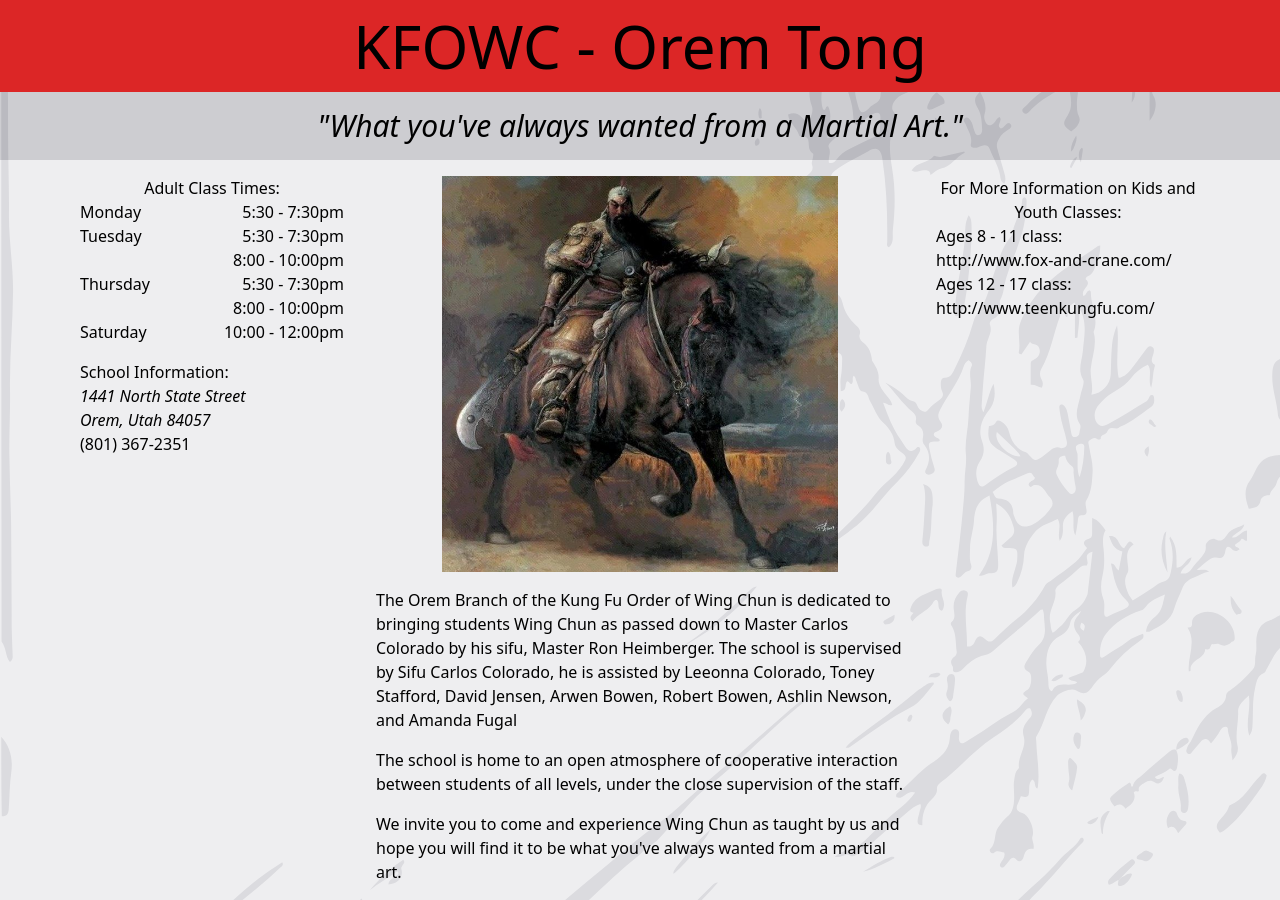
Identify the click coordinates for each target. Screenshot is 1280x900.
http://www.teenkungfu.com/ (1045, 308)
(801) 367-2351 (135, 444)
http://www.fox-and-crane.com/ (1054, 260)
